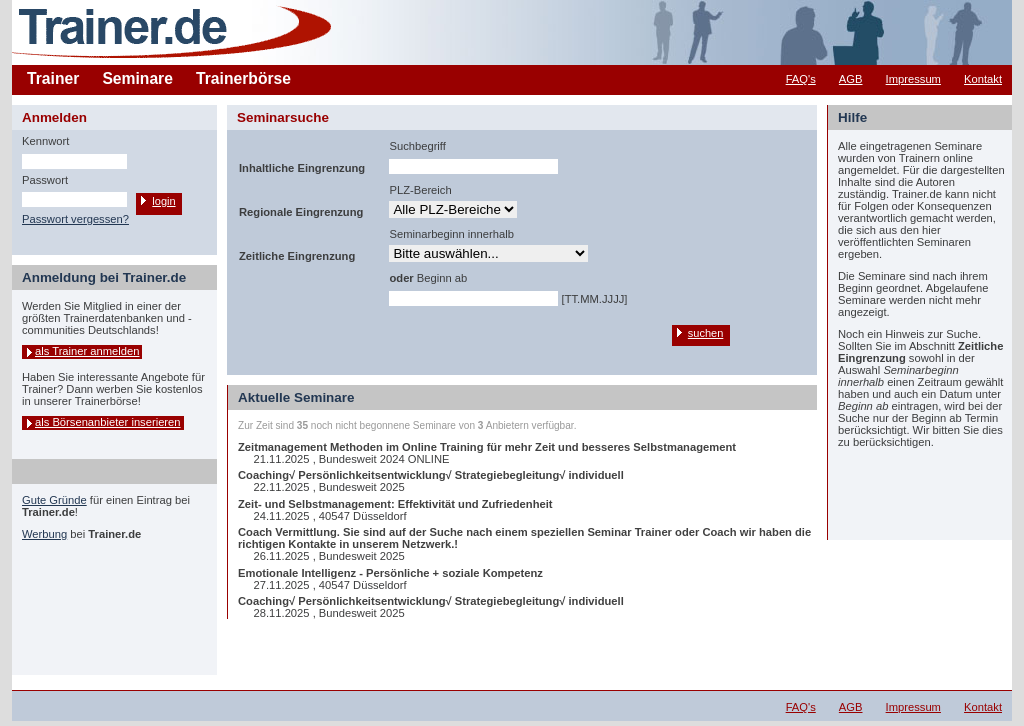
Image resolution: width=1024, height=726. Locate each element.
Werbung (44, 534)
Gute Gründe (54, 500)
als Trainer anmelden (87, 351)
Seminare (137, 78)
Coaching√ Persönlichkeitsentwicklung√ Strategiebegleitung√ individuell (431, 475)
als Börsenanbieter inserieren (108, 422)
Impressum (913, 79)
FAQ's (801, 79)
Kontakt (983, 79)
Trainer (53, 78)
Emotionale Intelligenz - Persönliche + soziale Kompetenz (390, 573)
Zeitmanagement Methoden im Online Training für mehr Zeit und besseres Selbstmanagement (487, 447)
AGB (851, 79)
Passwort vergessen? (75, 219)
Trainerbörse (243, 78)
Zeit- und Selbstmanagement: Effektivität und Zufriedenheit (395, 504)
